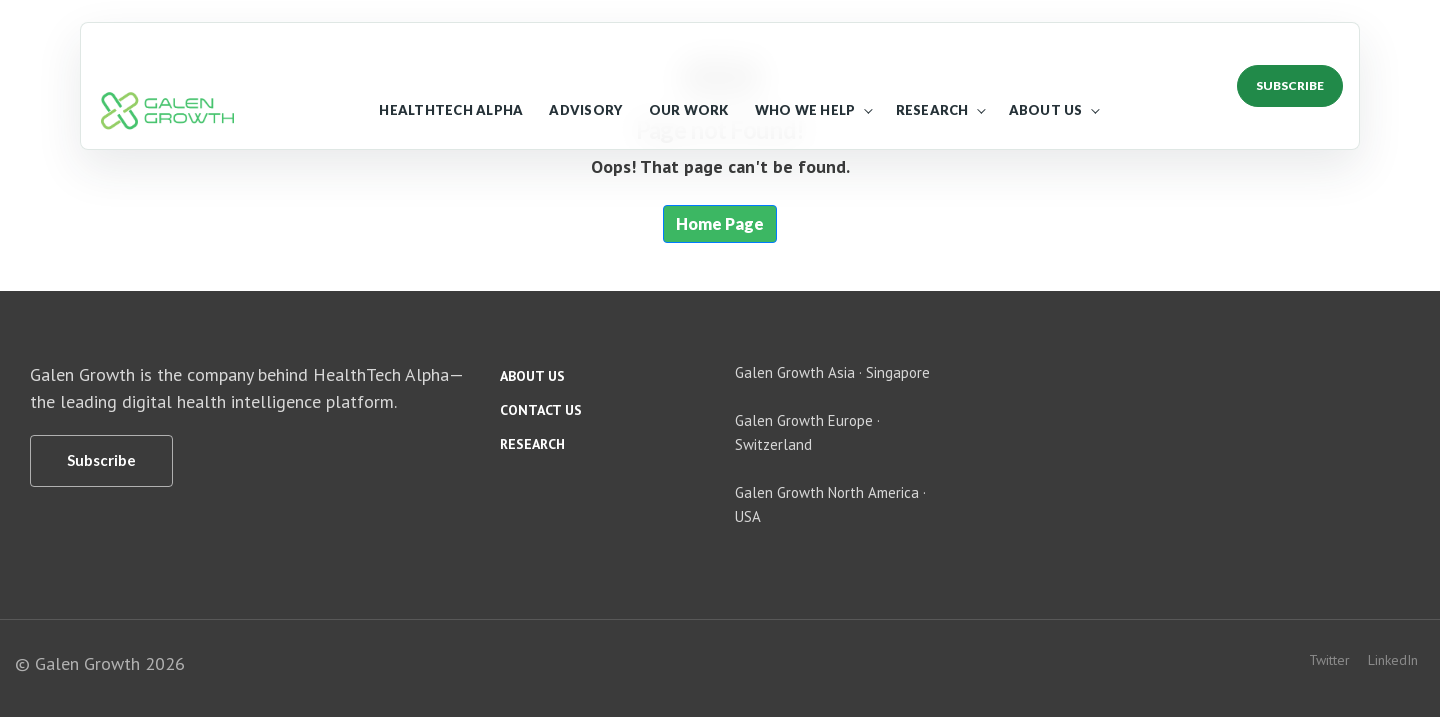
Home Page (720, 223)
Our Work (689, 110)
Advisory (585, 110)
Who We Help (805, 110)
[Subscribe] (101, 461)
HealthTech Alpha (451, 110)
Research (932, 110)
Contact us (541, 410)
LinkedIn (1393, 660)
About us (532, 376)
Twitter (1329, 660)
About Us (1046, 110)
